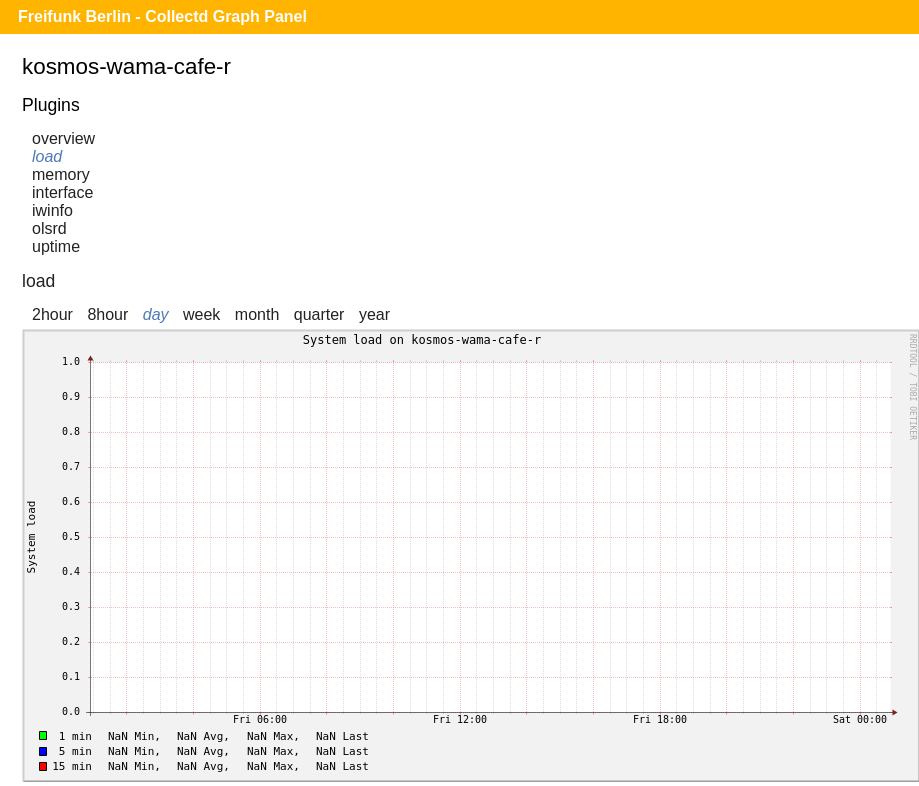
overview (63, 138)
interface (62, 192)
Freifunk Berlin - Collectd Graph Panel (162, 16)
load (47, 156)
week (201, 314)
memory (61, 174)
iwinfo (52, 210)
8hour (107, 314)
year (374, 314)
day (156, 314)
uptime (56, 246)
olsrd (49, 228)
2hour (52, 314)
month (257, 314)
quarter (319, 314)
